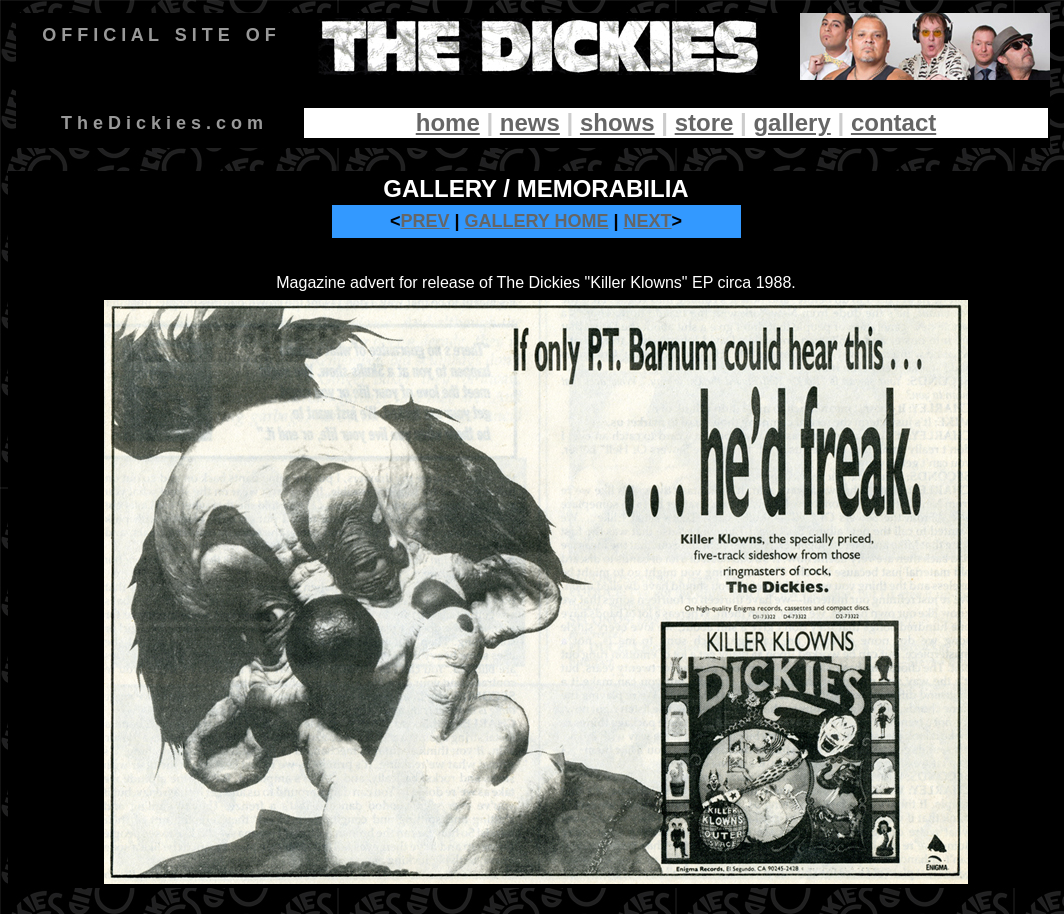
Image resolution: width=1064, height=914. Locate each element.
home (448, 122)
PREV (424, 221)
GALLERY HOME (537, 221)
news (530, 122)
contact (893, 122)
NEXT (648, 221)
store (704, 122)
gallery (791, 122)
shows (617, 122)
